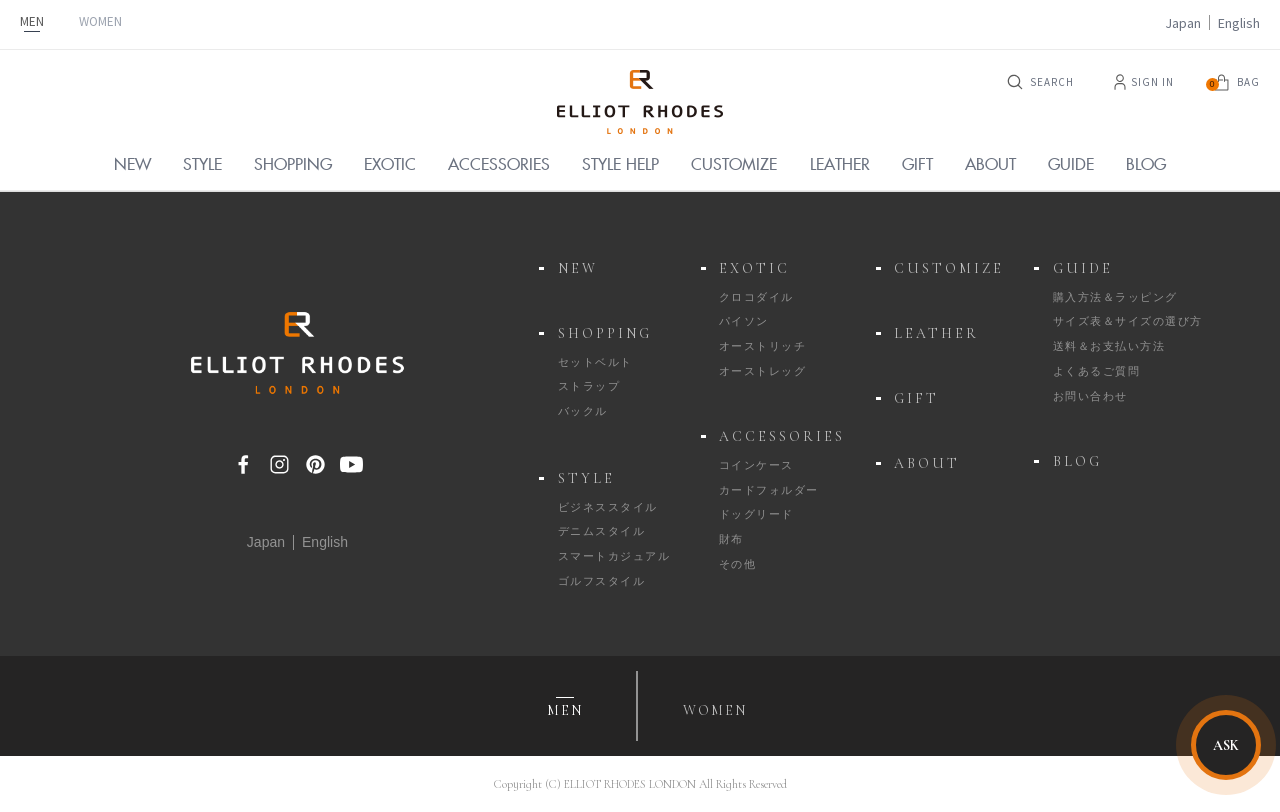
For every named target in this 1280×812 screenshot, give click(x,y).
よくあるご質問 (1097, 371)
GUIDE (1083, 268)
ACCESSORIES (782, 436)
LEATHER (936, 333)
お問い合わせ (1090, 396)
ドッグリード (756, 514)
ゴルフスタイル (602, 581)
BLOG (1077, 461)
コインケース (756, 465)
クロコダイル (756, 297)
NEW (578, 268)
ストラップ (589, 386)
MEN (32, 21)
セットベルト (595, 362)
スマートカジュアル (614, 556)
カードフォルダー (769, 490)
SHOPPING (605, 333)
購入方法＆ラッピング (1115, 297)
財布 (731, 539)
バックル (583, 411)
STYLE (586, 478)
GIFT (916, 398)
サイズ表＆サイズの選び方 (1128, 321)
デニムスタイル (602, 531)
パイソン (744, 321)
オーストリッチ (763, 346)
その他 (738, 564)
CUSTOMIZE (949, 268)
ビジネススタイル (608, 507)
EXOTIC (754, 268)
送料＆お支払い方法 (1109, 346)
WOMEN (100, 21)
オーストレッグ (763, 371)
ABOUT (927, 463)
